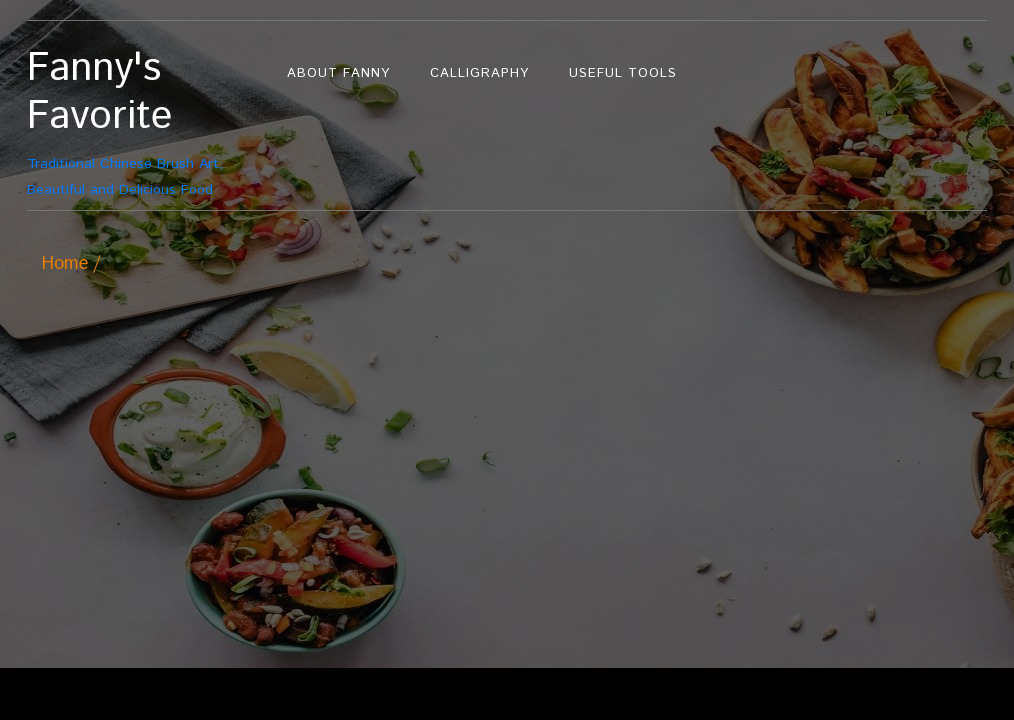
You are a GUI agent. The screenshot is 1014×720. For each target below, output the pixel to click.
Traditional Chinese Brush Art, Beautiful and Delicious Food (147, 122)
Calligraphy (479, 73)
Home (65, 264)
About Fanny (338, 73)
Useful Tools (623, 73)
